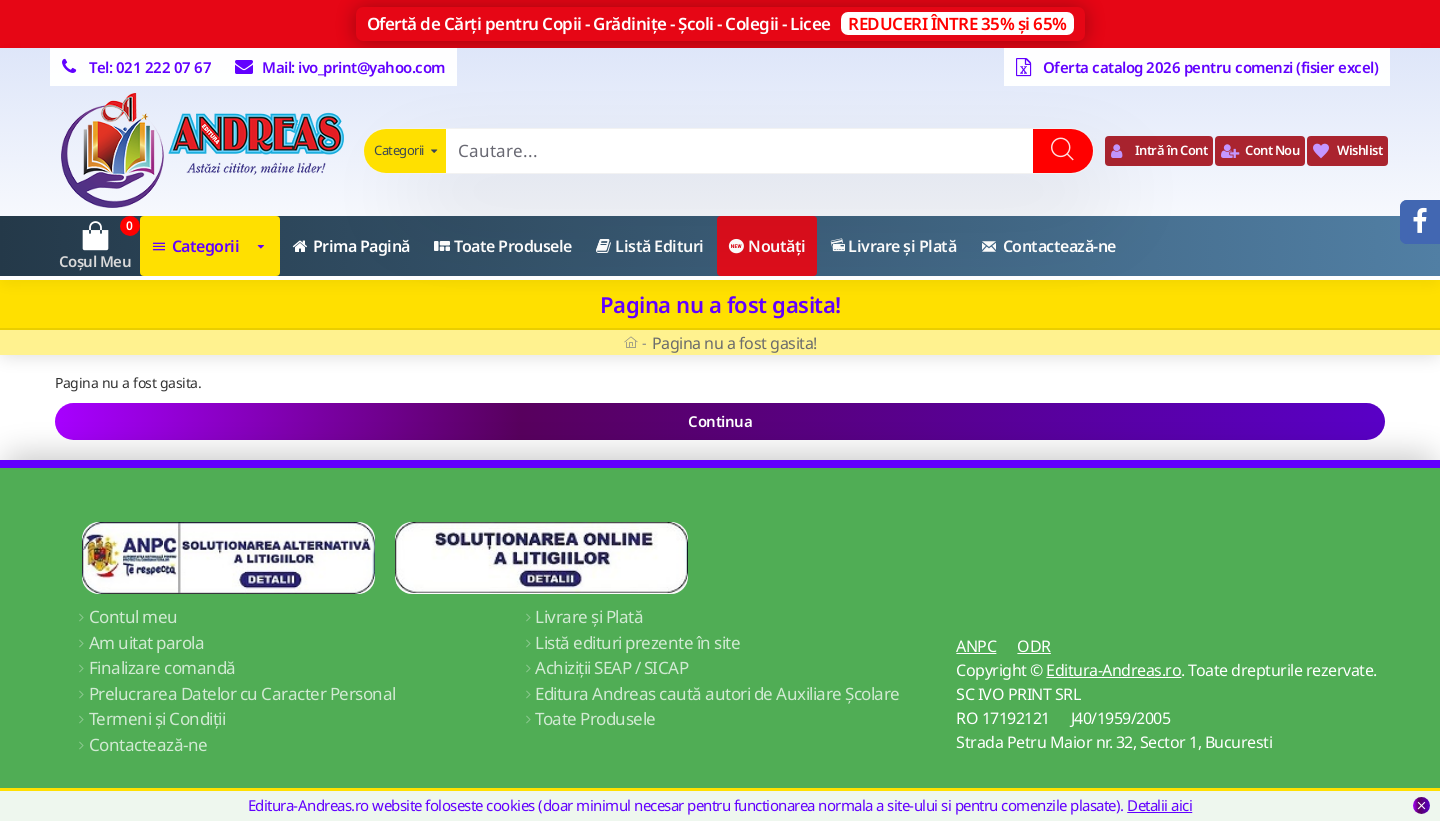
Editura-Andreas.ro (1113, 670)
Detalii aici (1159, 805)
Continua (720, 421)
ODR (1034, 646)
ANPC (976, 646)
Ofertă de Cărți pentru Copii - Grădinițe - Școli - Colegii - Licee (720, 23)
